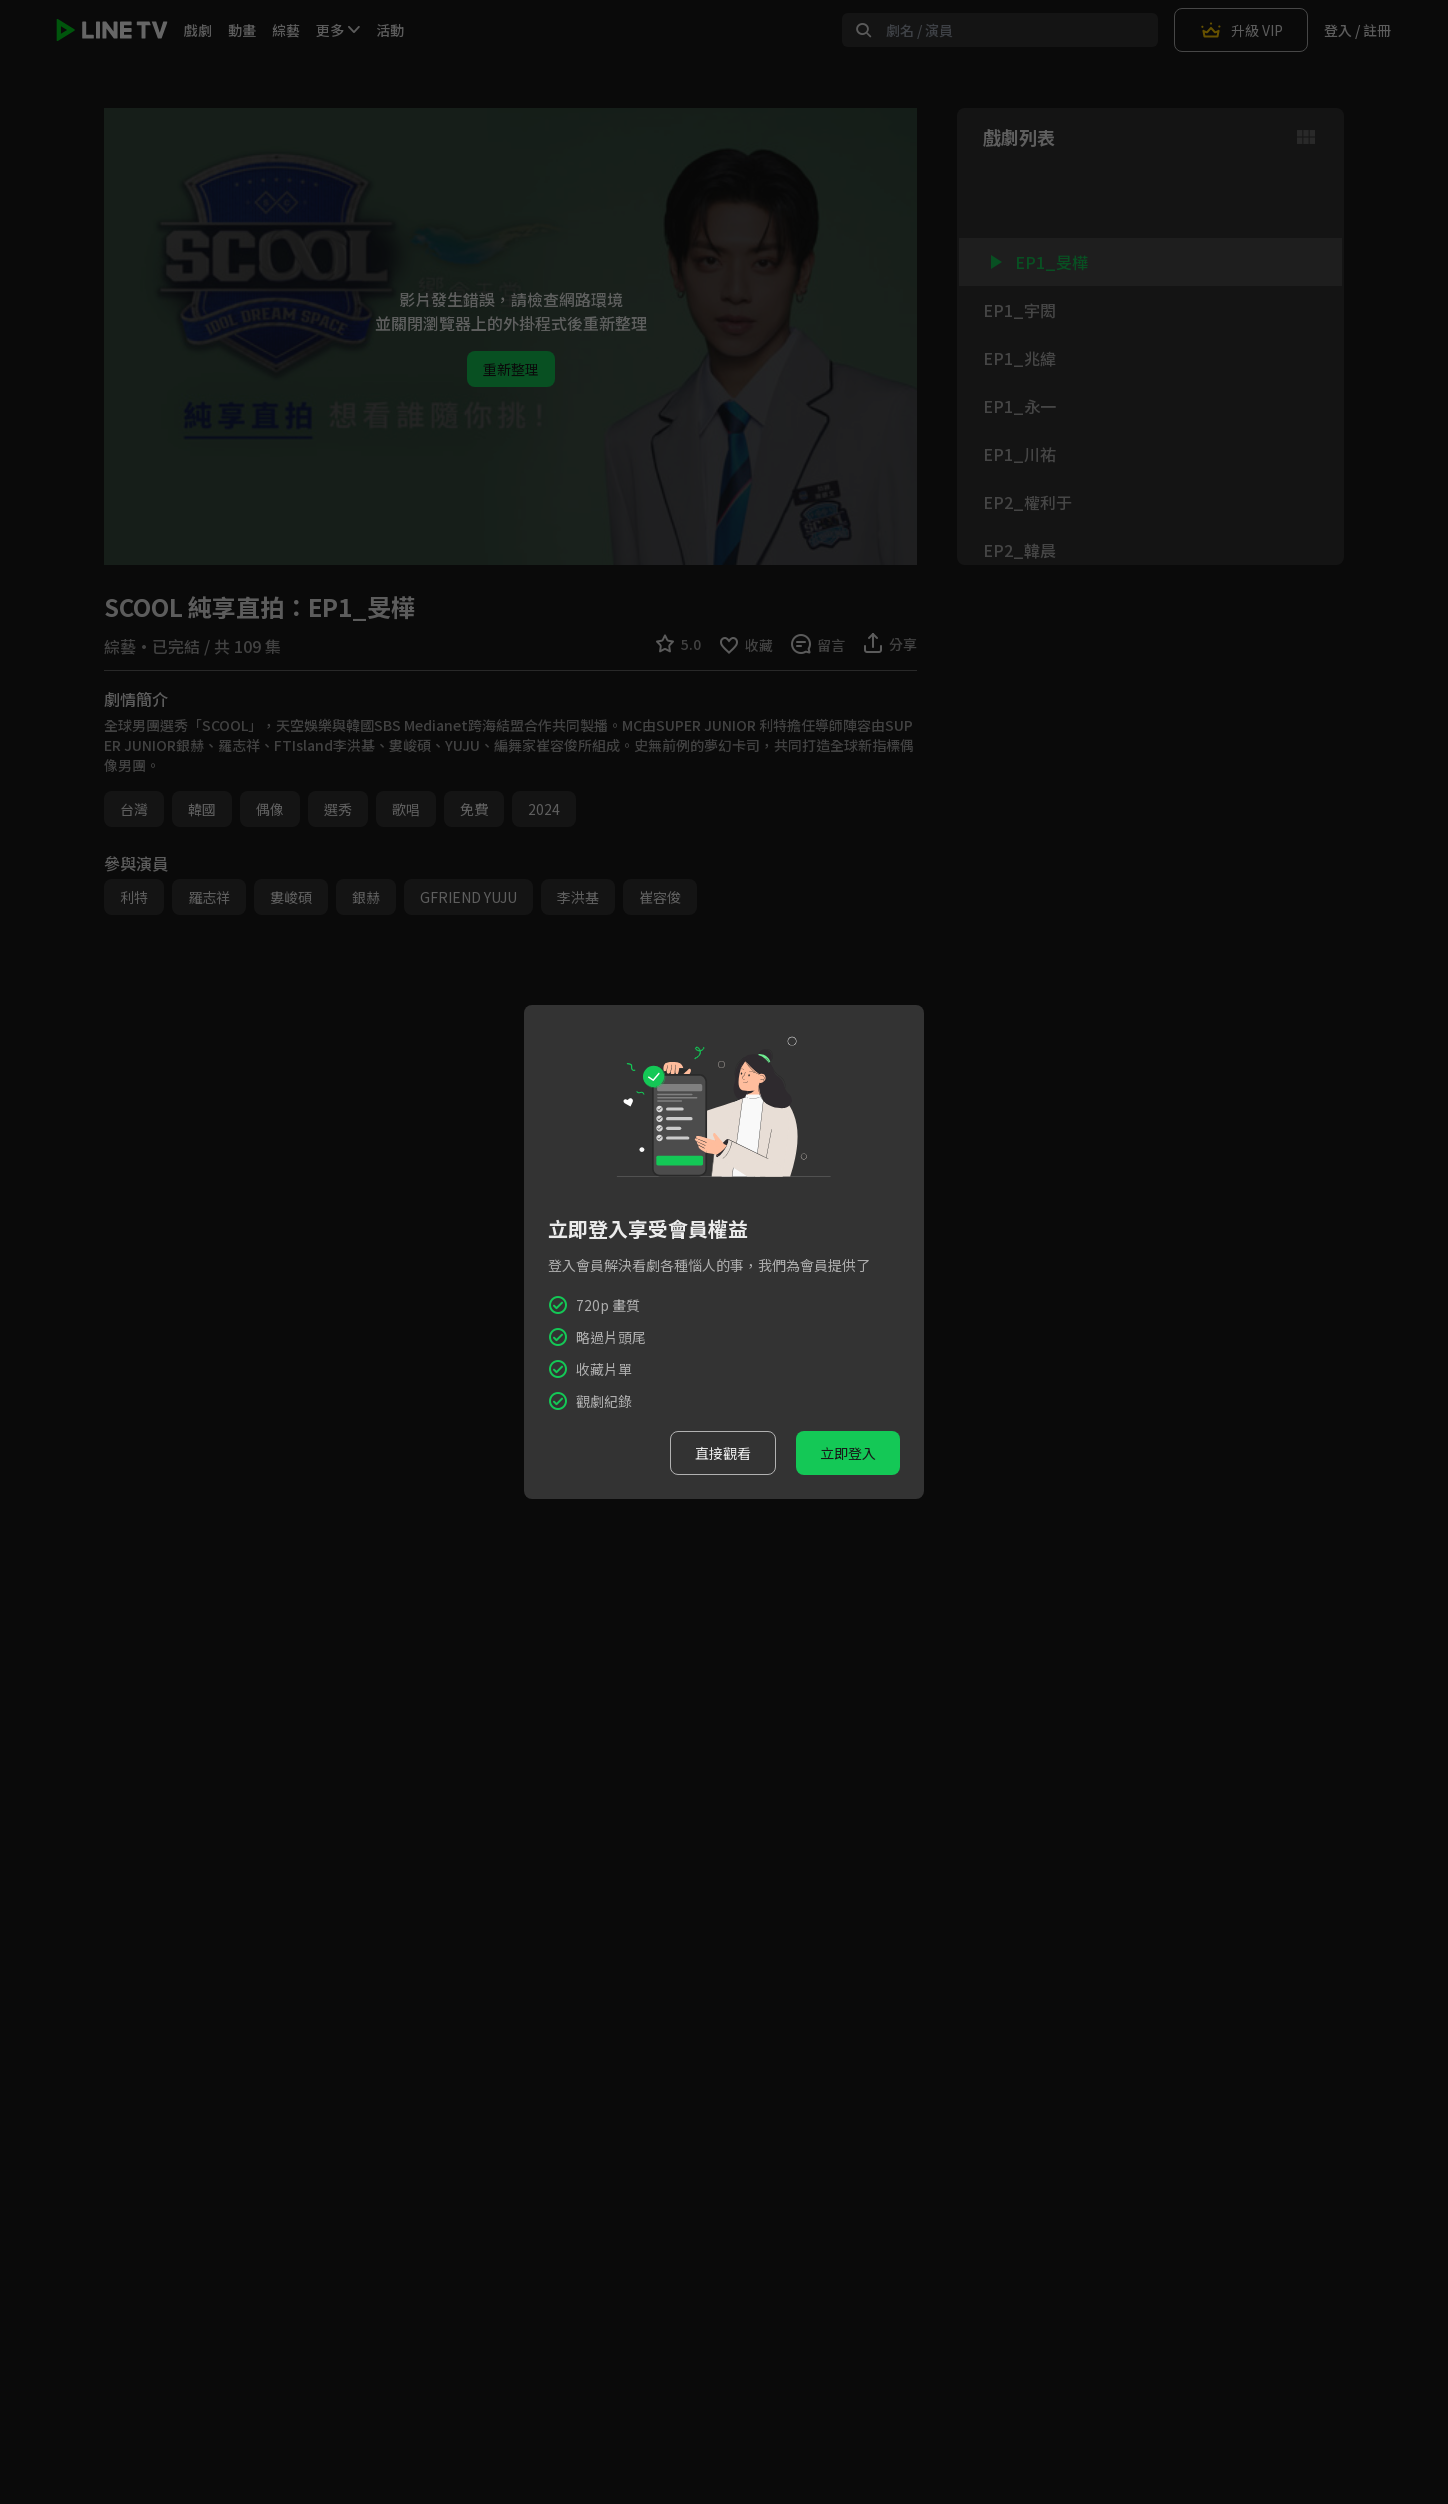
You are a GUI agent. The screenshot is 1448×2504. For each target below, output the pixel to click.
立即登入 (848, 1453)
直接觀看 (723, 1453)
